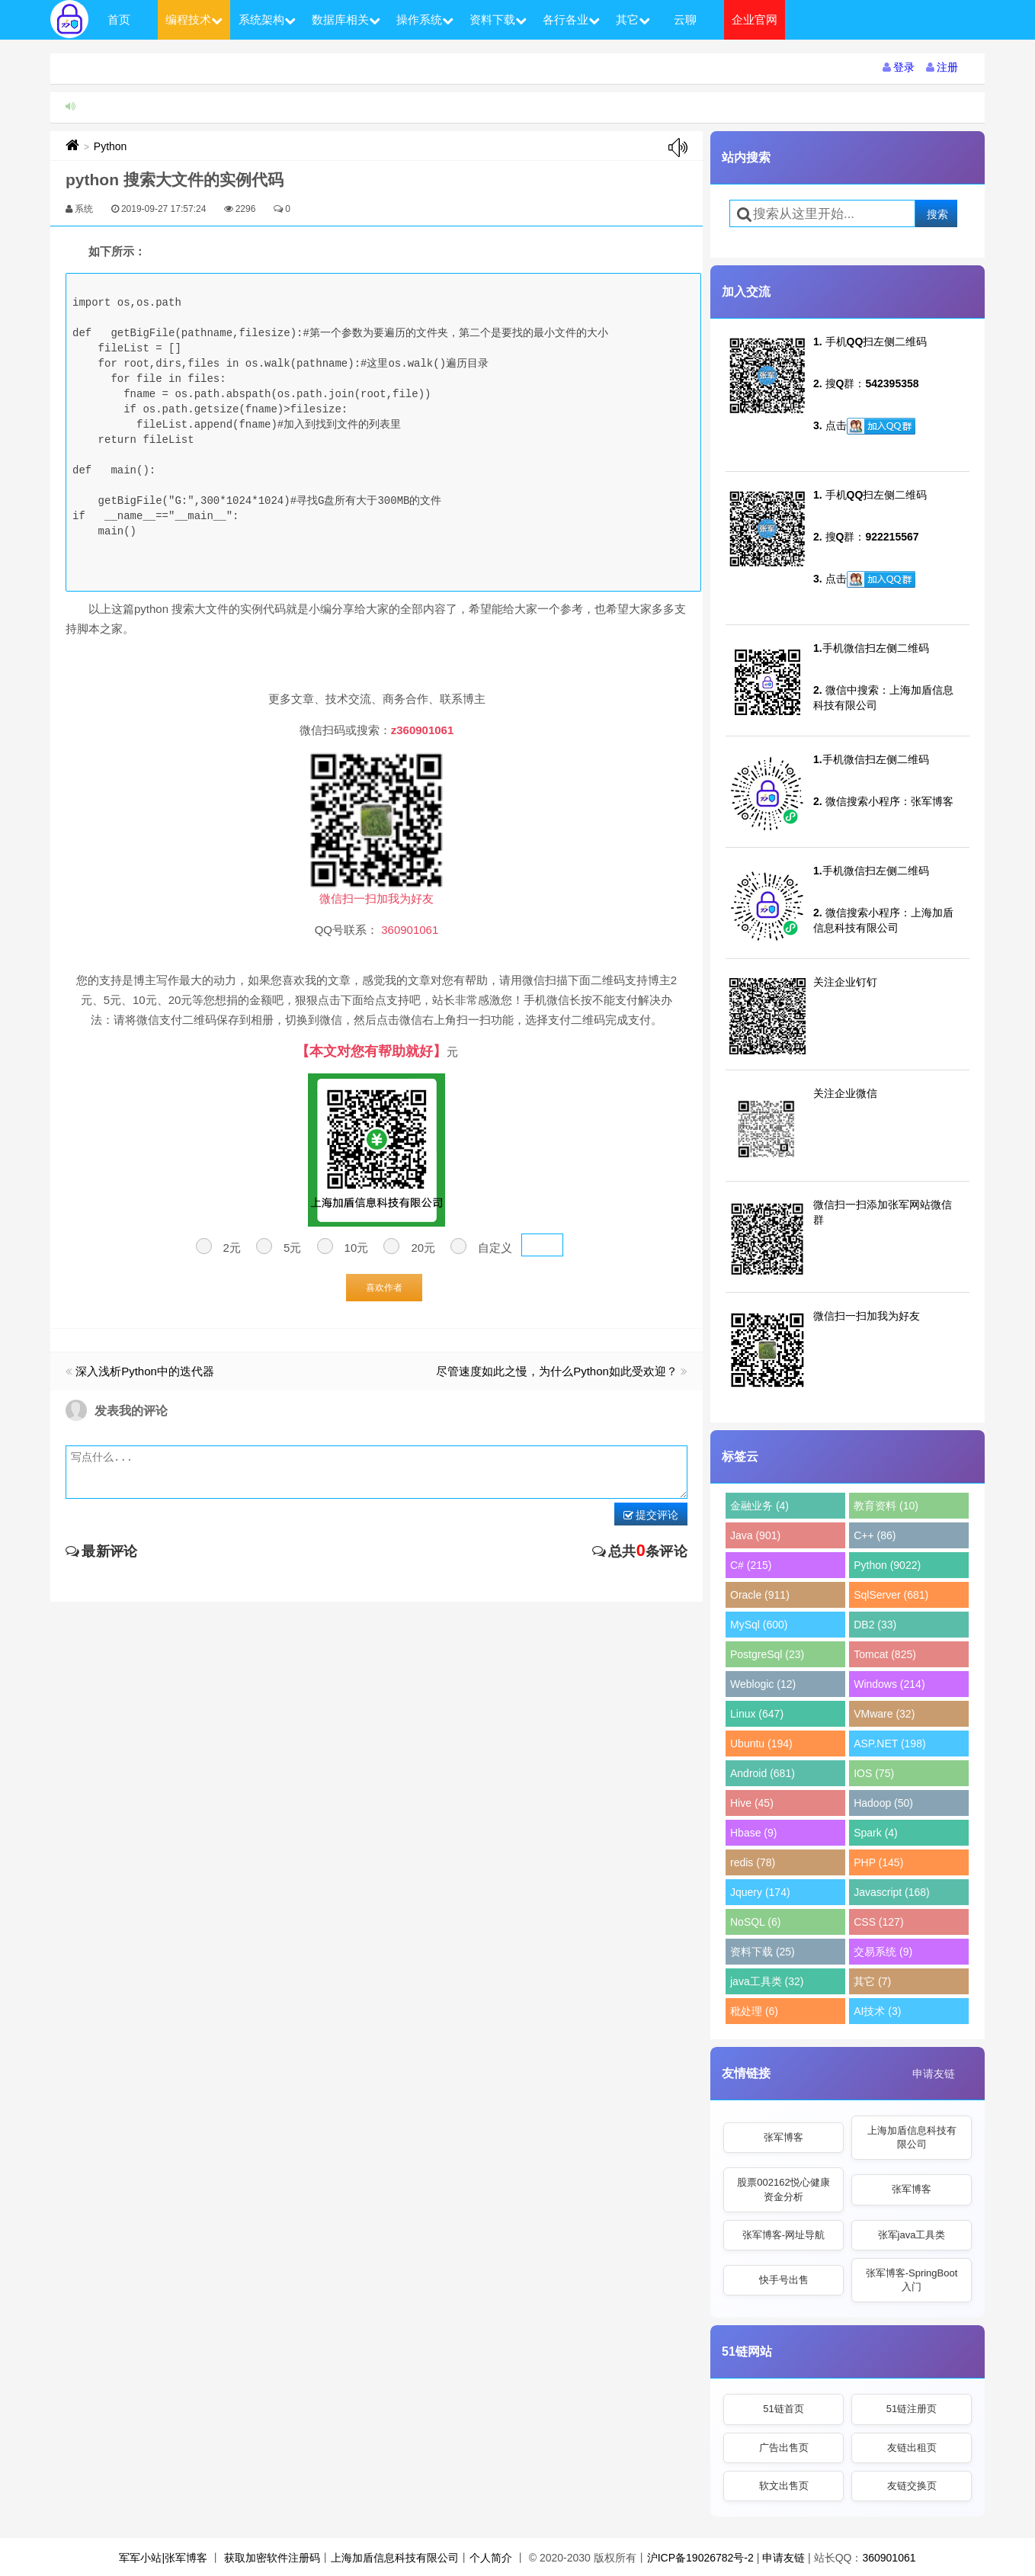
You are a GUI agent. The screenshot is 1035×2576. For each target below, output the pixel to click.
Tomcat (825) (885, 1654)
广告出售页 (784, 2447)
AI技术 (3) (877, 2011)
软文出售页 (784, 2485)
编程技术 (194, 19)
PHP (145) (878, 1862)
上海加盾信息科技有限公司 (911, 2137)
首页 (118, 19)
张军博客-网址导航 (783, 2235)
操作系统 (424, 19)
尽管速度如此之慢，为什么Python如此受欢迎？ (557, 1371)
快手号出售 (784, 2280)
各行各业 (571, 19)
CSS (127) (878, 1922)
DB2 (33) (875, 1624)
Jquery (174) (760, 1892)
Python (110, 146)
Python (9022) (887, 1565)
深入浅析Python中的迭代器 (144, 1371)
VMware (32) (884, 1714)
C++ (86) (875, 1535)
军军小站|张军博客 (163, 2558)
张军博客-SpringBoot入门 (912, 2279)
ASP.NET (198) (889, 1743)
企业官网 (754, 19)
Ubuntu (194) (761, 1743)
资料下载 (498, 19)
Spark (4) (876, 1833)
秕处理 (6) (754, 2011)
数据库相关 (346, 19)
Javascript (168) (892, 1892)
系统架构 (267, 19)
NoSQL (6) (755, 1922)
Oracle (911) (760, 1595)
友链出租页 (912, 2447)
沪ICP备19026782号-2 (700, 2558)
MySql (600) (758, 1624)
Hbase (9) (753, 1833)
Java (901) (755, 1535)
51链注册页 (911, 2408)
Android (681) (762, 1773)
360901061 (888, 2558)
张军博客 (783, 2137)
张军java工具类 (912, 2235)
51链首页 (783, 2408)
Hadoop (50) (883, 1803)
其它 (633, 19)
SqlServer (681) (891, 1595)
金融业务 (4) (759, 1506)
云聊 (685, 19)
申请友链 (933, 2074)
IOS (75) (874, 1773)
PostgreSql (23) (767, 1654)
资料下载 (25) (762, 1952)
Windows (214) (889, 1684)
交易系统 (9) (883, 1952)
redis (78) (752, 1862)
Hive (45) (752, 1803)
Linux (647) (756, 1714)
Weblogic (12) (763, 1684)
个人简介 (490, 2558)
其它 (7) (872, 1981)
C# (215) (750, 1565)
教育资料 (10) (886, 1506)
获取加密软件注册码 (272, 2558)
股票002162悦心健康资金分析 (783, 2189)
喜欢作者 (384, 1287)
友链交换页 (912, 2485)
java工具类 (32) (766, 1981)
